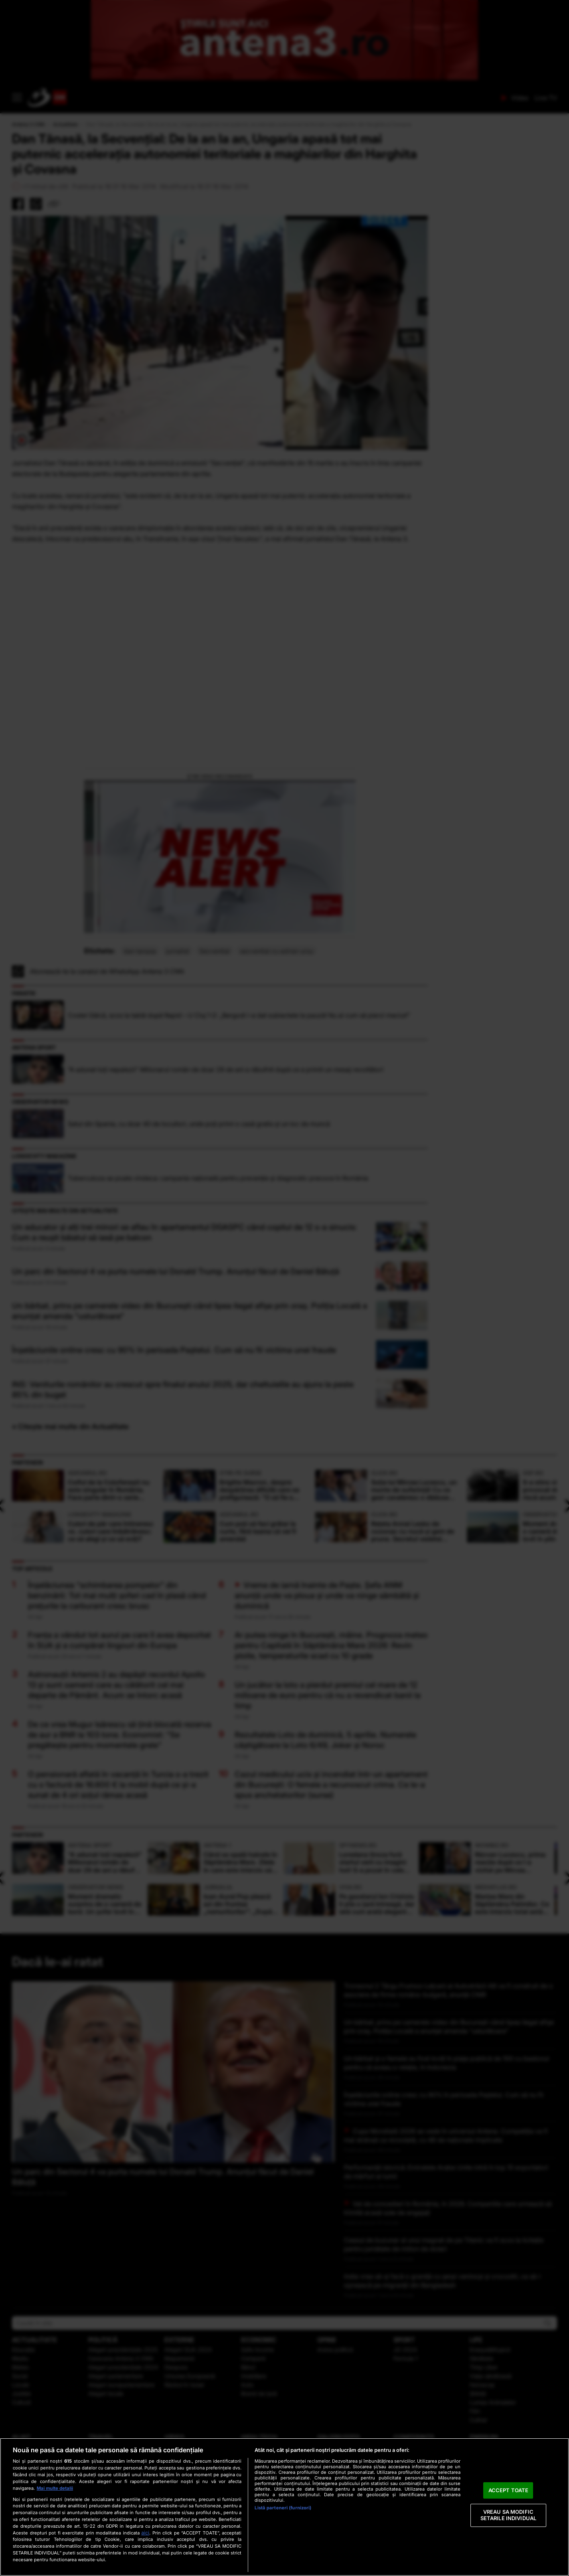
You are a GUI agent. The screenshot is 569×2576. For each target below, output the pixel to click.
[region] (284, 2507)
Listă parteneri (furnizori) (283, 2508)
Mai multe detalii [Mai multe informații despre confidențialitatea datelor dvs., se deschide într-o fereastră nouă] (55, 2488)
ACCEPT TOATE (508, 2490)
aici (145, 2533)
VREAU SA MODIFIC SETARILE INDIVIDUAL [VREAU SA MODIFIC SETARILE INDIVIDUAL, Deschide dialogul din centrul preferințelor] (508, 2515)
